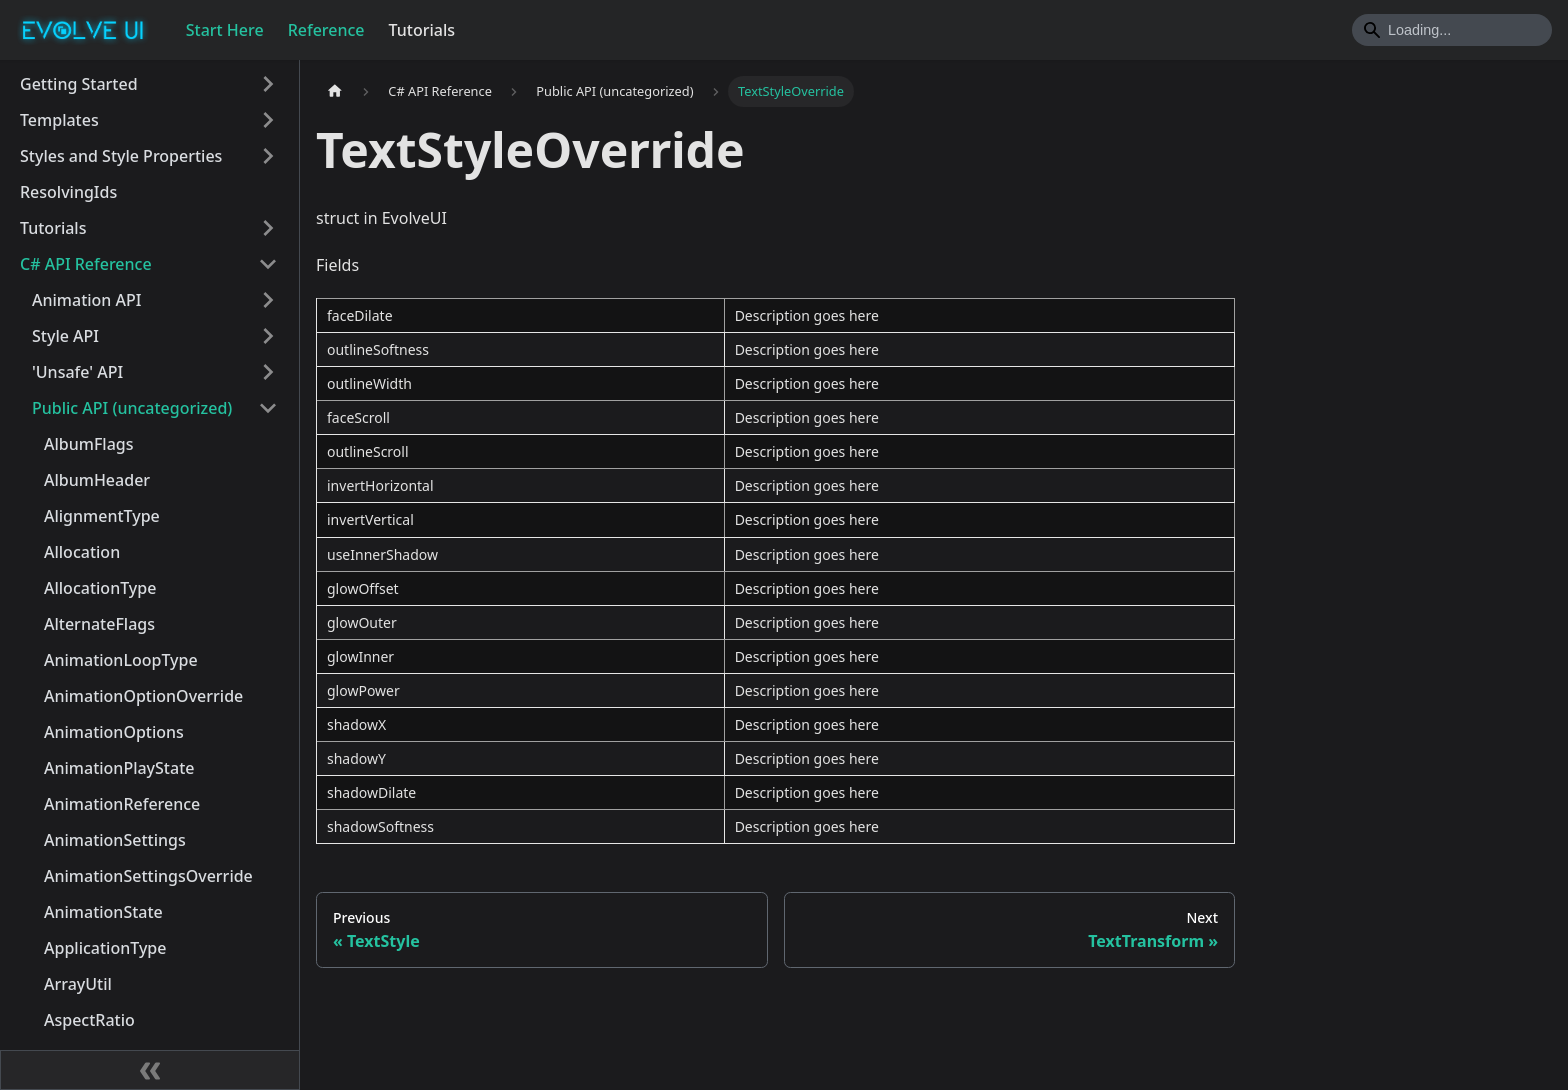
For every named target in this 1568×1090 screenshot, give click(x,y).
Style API (65, 336)
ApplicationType (105, 948)
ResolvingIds (68, 192)
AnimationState (103, 912)
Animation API (86, 300)
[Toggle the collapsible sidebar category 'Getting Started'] (268, 84)
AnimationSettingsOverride (148, 876)
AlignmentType (102, 516)
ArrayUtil (78, 984)
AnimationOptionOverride (143, 696)
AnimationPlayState (119, 768)
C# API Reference (86, 264)
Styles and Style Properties (121, 156)
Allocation (82, 552)
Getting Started (79, 84)
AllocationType (100, 588)
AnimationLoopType (121, 660)
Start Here (225, 30)
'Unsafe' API (77, 372)
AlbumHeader (97, 480)
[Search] (1452, 30)
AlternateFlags (99, 624)
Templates (59, 120)
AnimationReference (122, 804)
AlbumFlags (89, 444)
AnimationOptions (114, 732)
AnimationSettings (115, 840)
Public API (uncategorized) (132, 408)
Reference (326, 30)
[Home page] (335, 91)
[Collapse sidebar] (150, 1070)
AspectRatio (89, 1020)
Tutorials (422, 30)
